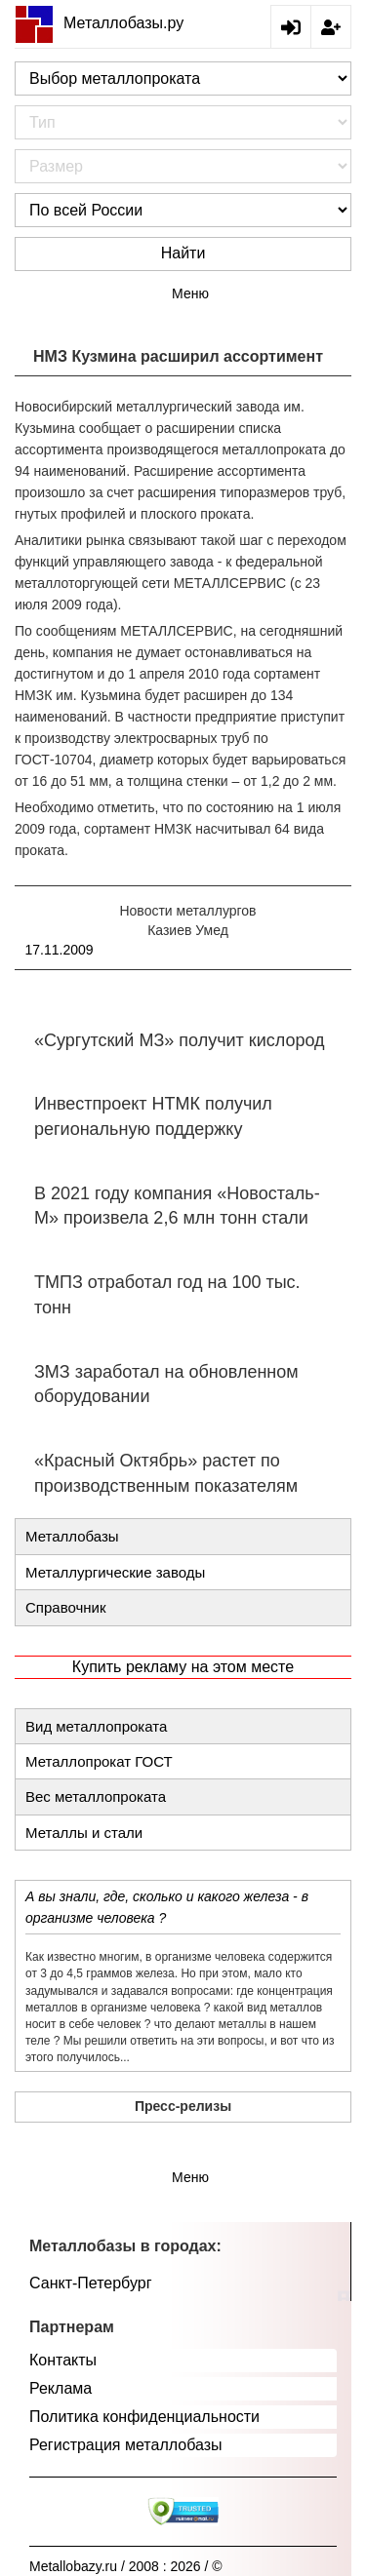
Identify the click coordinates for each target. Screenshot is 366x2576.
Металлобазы (72, 1536)
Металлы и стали (83, 1832)
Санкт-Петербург (90, 2283)
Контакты (63, 2360)
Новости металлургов (187, 910)
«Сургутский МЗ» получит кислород (179, 1040)
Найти (183, 253)
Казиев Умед (187, 930)
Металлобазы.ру (99, 23)
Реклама (60, 2388)
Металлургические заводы (115, 1572)
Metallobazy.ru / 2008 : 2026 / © (126, 2566)
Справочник (65, 1607)
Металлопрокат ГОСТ (99, 1761)
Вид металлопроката (96, 1726)
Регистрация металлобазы (126, 2445)
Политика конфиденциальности (144, 2416)
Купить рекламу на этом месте (183, 1667)
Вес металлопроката (95, 1796)
